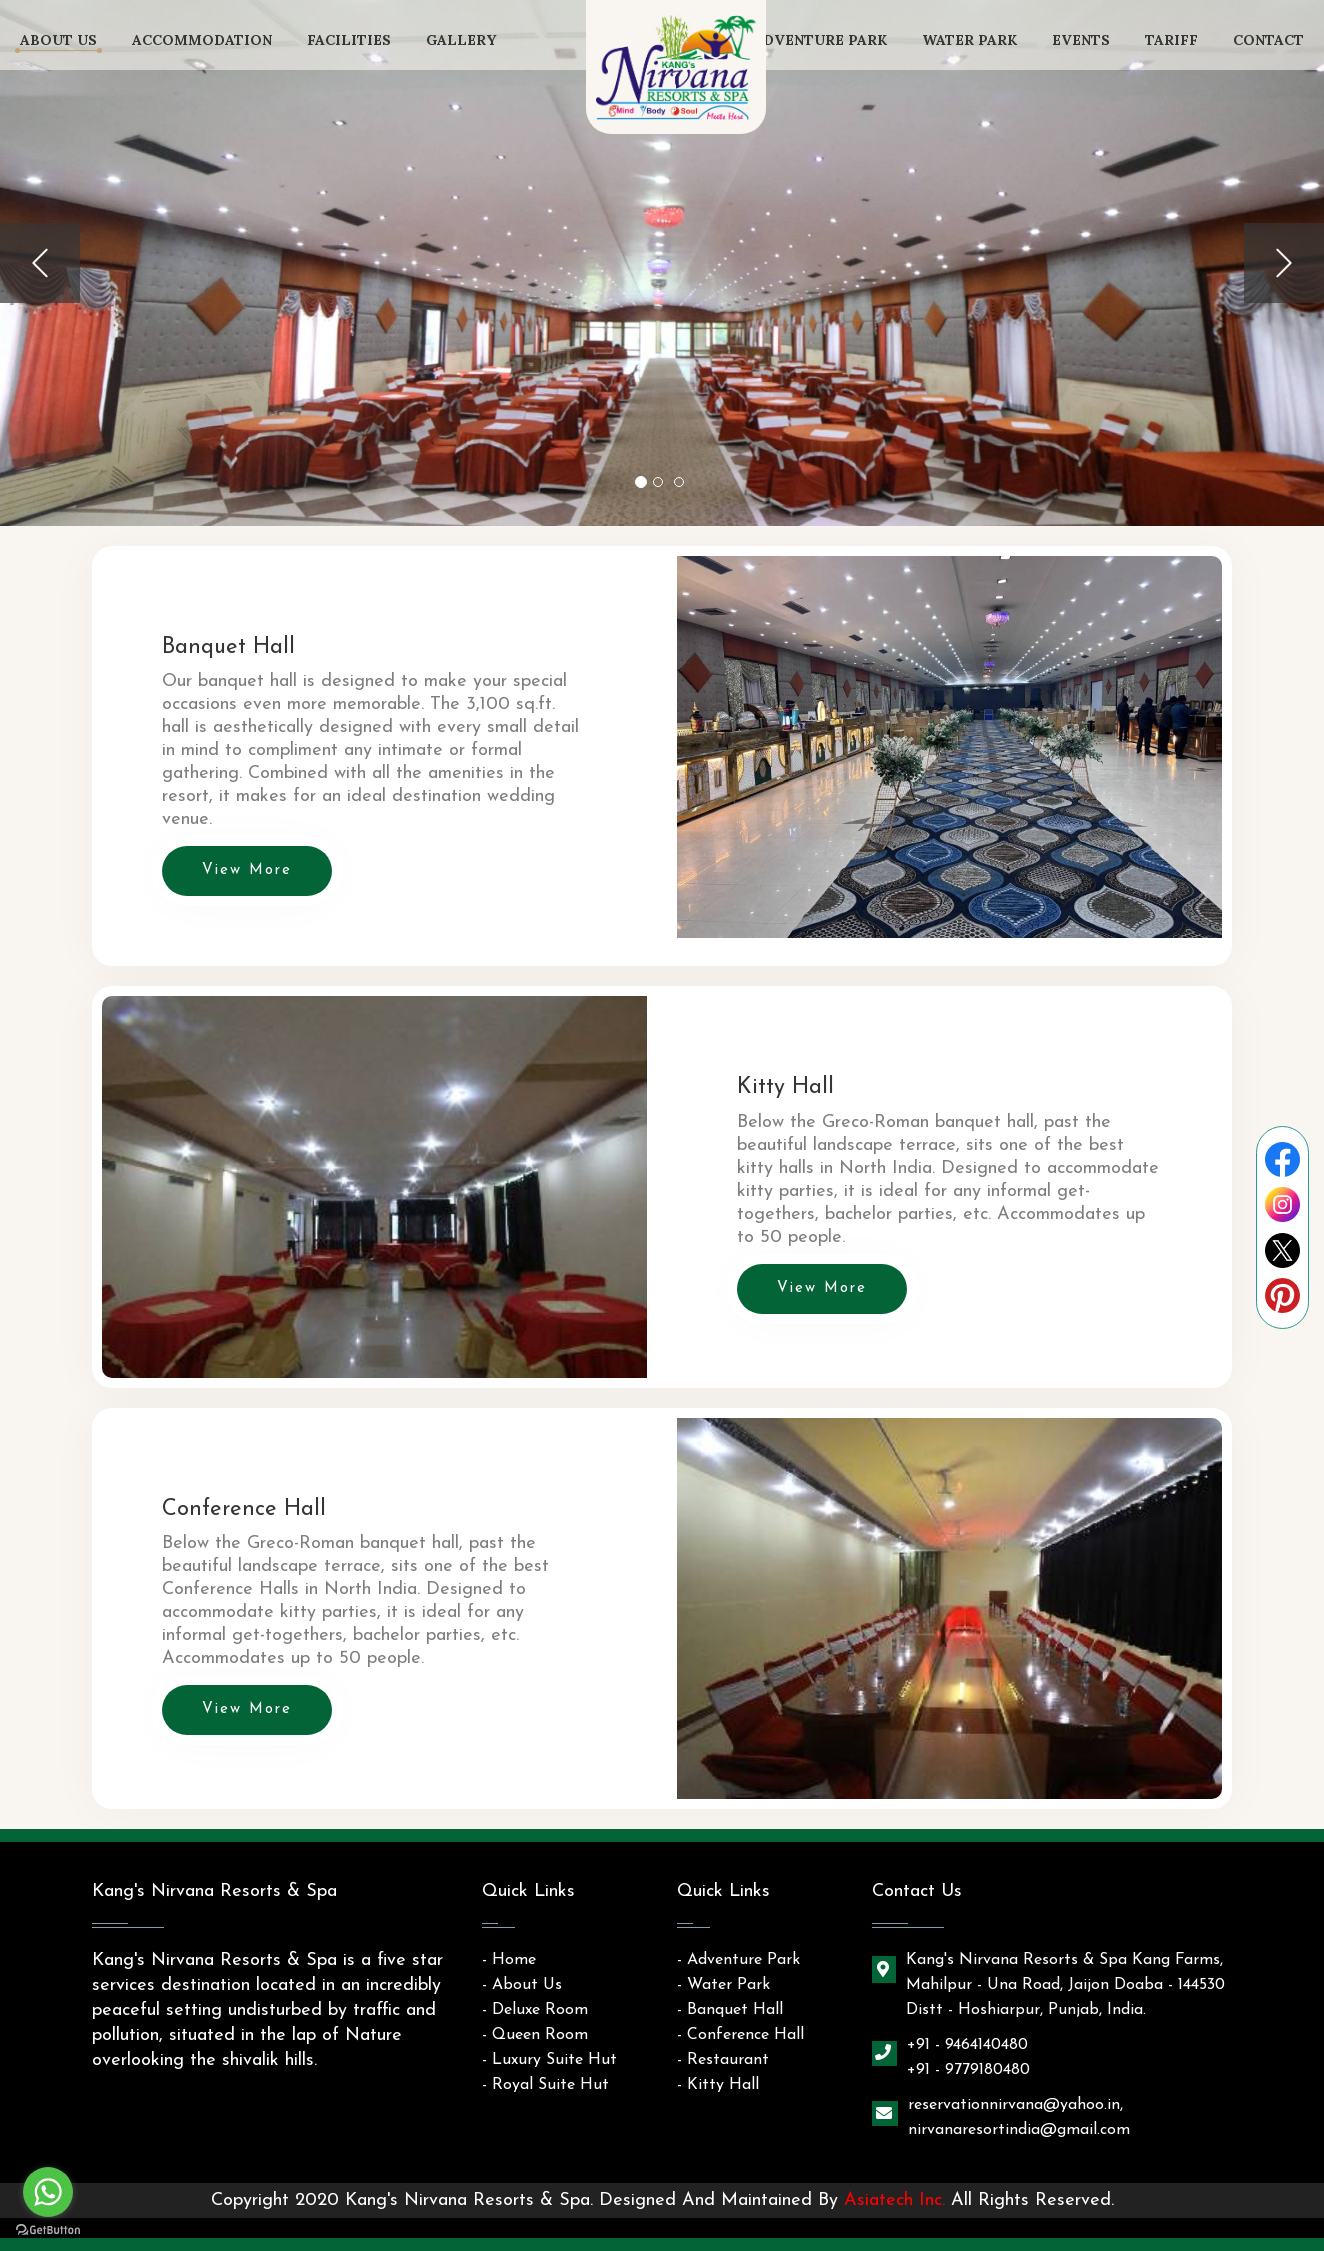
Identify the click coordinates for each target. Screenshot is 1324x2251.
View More (247, 870)
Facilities (349, 40)
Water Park (969, 40)
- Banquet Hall (730, 2010)
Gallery (461, 40)
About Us (58, 40)
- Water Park (723, 1985)
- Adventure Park (738, 1960)
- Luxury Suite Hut (549, 2060)
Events (1081, 40)
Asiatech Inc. (894, 2200)
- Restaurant (723, 2060)
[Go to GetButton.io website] (48, 2230)
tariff (1171, 40)
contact (1268, 40)
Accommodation (202, 40)
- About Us (522, 1985)
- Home (509, 1960)
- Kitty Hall (718, 2085)
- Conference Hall (740, 2035)
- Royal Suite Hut (545, 2085)
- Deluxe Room (535, 2010)
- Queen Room (535, 2035)
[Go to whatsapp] (48, 2192)
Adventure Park (820, 40)
